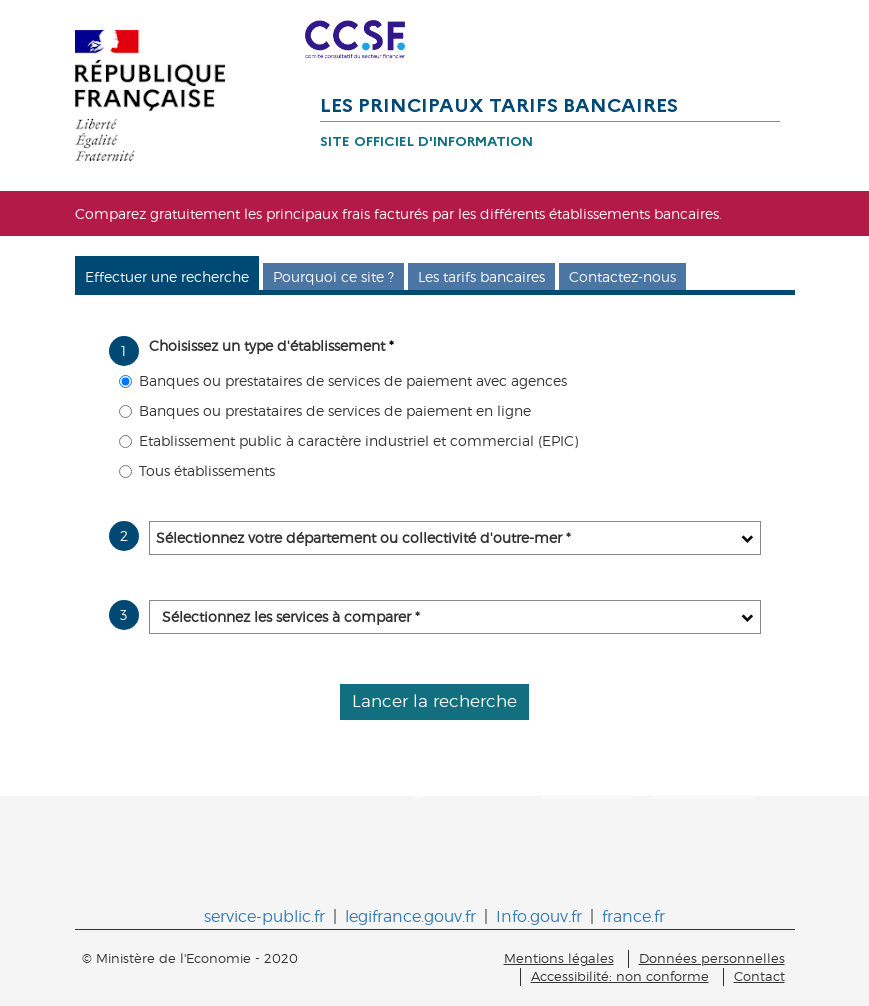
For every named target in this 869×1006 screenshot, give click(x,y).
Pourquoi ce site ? (333, 276)
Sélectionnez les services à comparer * (291, 616)
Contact (759, 976)
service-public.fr (264, 916)
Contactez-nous (622, 276)
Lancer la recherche (434, 701)
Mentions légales (559, 958)
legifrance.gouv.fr (410, 916)
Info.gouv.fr (539, 916)
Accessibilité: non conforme (620, 976)
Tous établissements (197, 470)
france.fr (633, 916)
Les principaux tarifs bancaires (499, 105)
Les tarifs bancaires (481, 276)
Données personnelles (712, 958)
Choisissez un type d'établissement (271, 345)
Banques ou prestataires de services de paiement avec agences (343, 380)
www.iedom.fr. (703, 791)
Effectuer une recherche (167, 276)
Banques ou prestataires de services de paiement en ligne (325, 410)
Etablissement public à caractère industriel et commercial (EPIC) (348, 440)
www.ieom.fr (586, 791)
